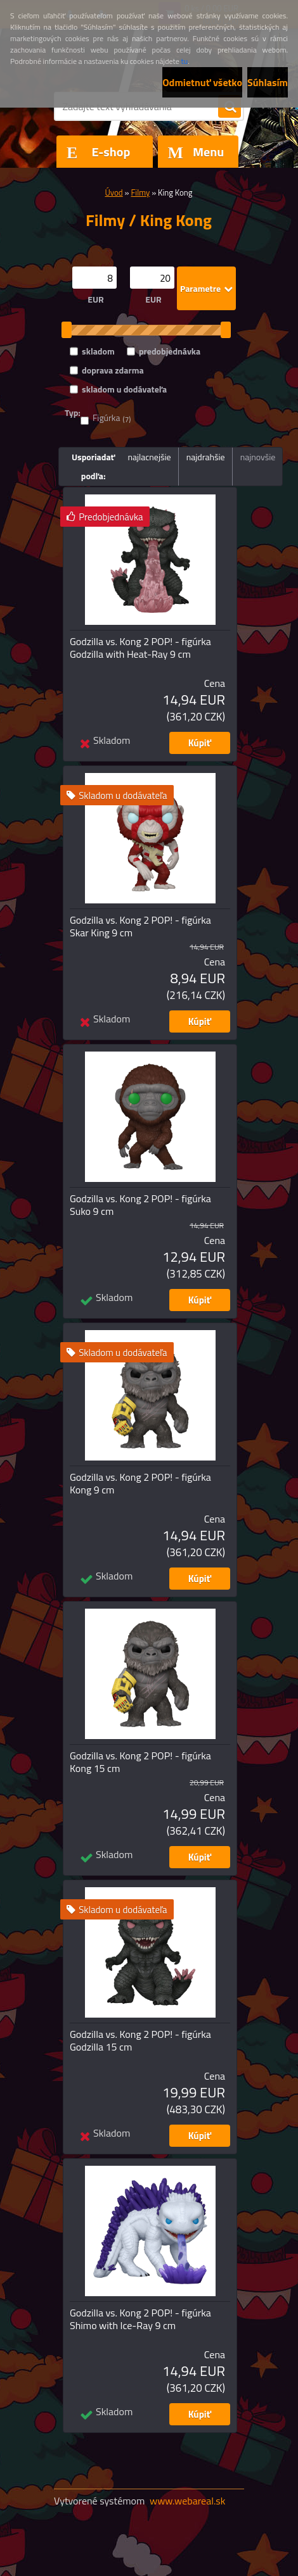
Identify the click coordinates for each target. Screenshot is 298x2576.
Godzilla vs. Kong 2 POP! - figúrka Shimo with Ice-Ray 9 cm (140, 2319)
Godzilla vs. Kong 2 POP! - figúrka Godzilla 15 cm (140, 2040)
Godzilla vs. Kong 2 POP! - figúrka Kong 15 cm (140, 1762)
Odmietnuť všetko (202, 82)
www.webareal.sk (188, 2500)
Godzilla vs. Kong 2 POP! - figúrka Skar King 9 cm (140, 926)
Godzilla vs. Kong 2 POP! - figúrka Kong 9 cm (140, 1483)
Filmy (140, 192)
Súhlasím (267, 82)
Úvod (113, 192)
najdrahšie (205, 456)
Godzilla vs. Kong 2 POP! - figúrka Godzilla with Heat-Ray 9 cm (140, 647)
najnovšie (258, 456)
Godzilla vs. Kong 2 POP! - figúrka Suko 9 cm (140, 1204)
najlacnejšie (149, 456)
